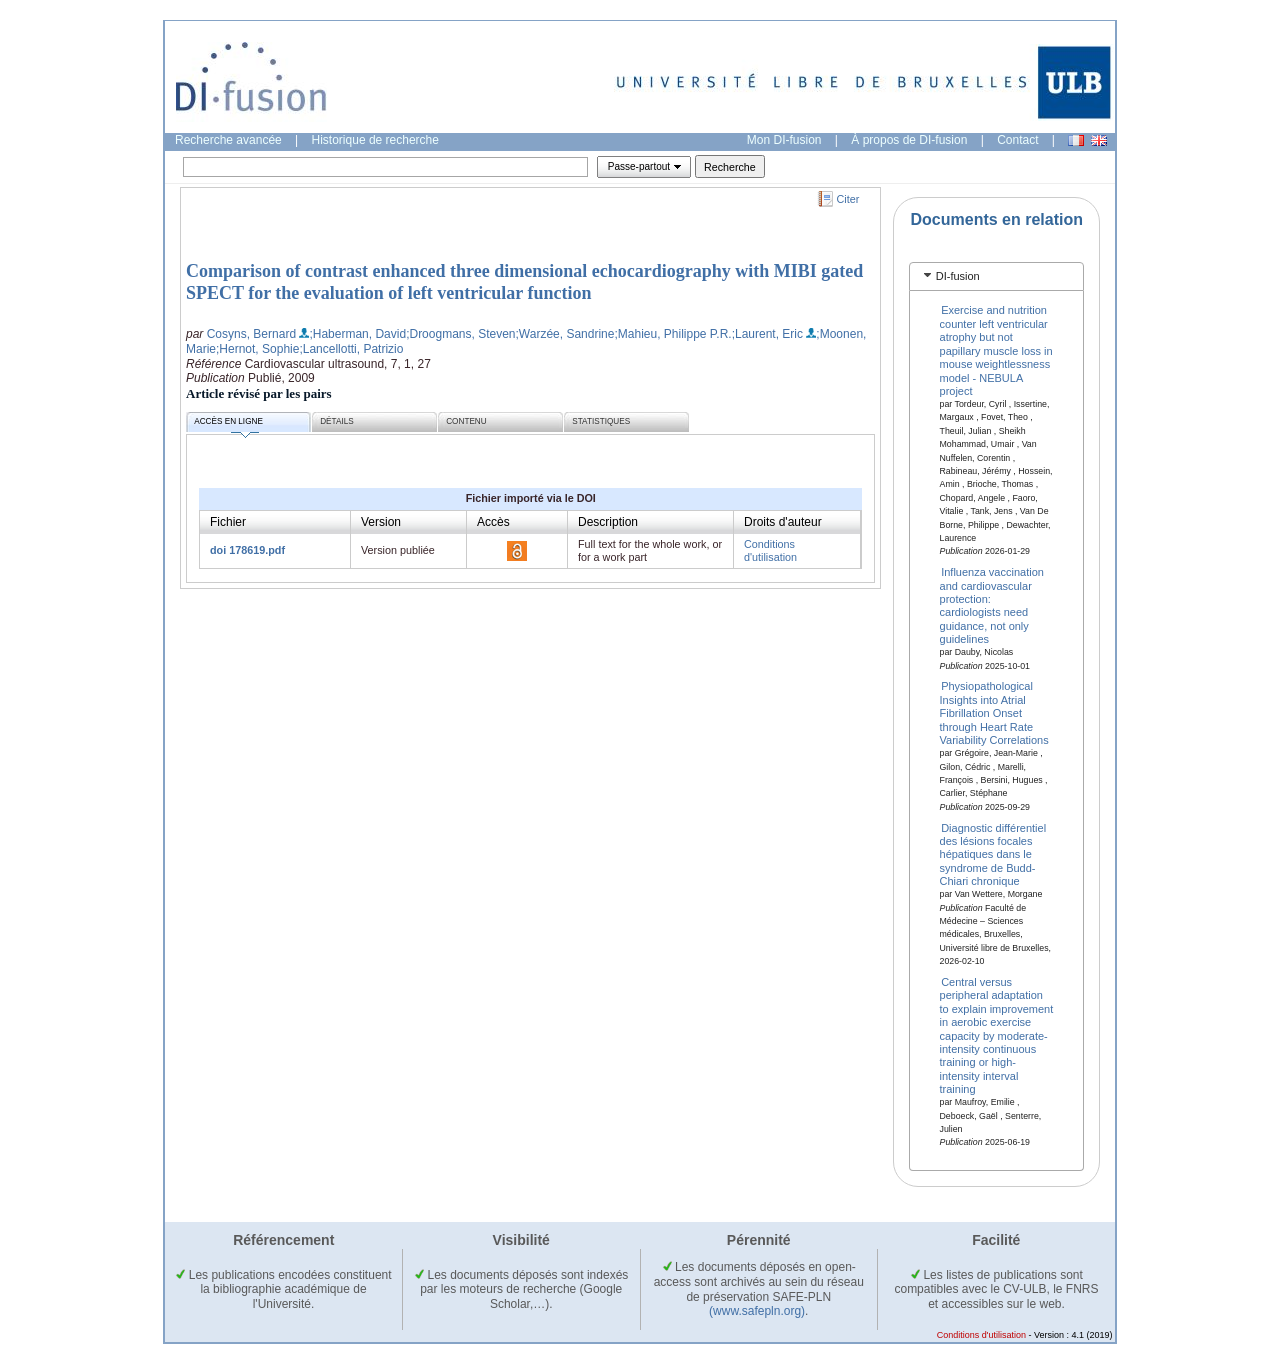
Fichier (228, 522)
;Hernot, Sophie (257, 349)
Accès (493, 522)
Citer (848, 199)
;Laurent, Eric (767, 334)
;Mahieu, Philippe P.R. (672, 334)
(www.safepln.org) (757, 1311)
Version (381, 522)
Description (608, 522)
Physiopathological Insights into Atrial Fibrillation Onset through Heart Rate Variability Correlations (994, 713)
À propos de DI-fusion (909, 140)
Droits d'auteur (783, 522)
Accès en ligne (228, 424)
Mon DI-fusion (784, 140)
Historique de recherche (375, 140)
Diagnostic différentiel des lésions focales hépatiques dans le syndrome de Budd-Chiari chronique (993, 854)
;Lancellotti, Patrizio (351, 349)
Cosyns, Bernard (251, 334)
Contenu (466, 421)
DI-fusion (958, 276)
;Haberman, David (357, 334)
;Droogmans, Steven (460, 334)
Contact (1017, 140)
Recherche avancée (228, 140)
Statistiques (601, 421)
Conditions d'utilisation (770, 550)
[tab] (996, 276)
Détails (337, 421)
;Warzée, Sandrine (565, 334)
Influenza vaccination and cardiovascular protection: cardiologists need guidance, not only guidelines (992, 605)
